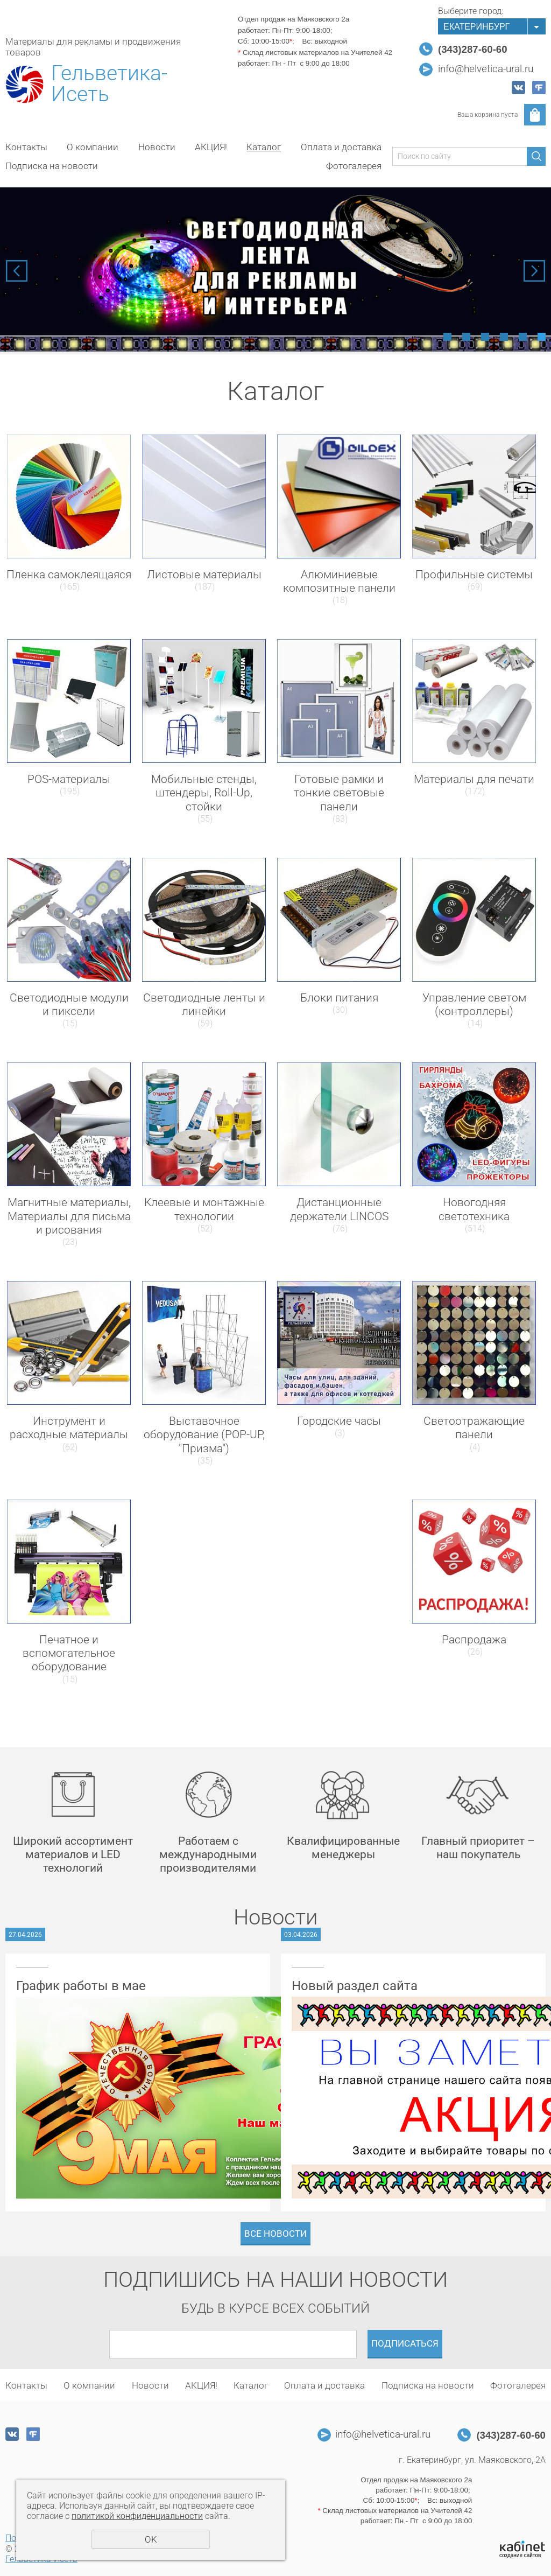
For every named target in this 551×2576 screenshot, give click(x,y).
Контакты (26, 147)
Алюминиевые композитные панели (339, 581)
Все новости (275, 2233)
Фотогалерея (354, 165)
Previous (16, 271)
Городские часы (339, 1421)
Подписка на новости (51, 165)
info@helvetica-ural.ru (485, 69)
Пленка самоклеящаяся (68, 574)
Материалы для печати (474, 779)
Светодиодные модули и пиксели (69, 1004)
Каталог (263, 147)
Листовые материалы (204, 574)
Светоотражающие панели (474, 1428)
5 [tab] (523, 337)
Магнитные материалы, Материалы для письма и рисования (69, 1216)
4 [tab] (504, 337)
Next (534, 271)
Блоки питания (339, 997)
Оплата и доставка (341, 147)
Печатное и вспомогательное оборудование (69, 1653)
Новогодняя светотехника (474, 1209)
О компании (92, 147)
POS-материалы (68, 779)
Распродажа (474, 1639)
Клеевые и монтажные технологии (204, 1209)
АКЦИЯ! (211, 147)
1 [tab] (447, 337)
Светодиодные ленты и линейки (204, 1004)
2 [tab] (466, 337)
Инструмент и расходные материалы (69, 1428)
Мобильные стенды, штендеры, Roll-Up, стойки (204, 793)
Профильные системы (474, 574)
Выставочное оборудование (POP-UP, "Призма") (204, 1434)
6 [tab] (542, 337)
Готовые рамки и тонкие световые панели (339, 793)
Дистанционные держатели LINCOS (339, 1209)
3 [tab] (485, 337)
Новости (156, 147)
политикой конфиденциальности (137, 2516)
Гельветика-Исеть (109, 84)
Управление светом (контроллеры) (474, 1004)
